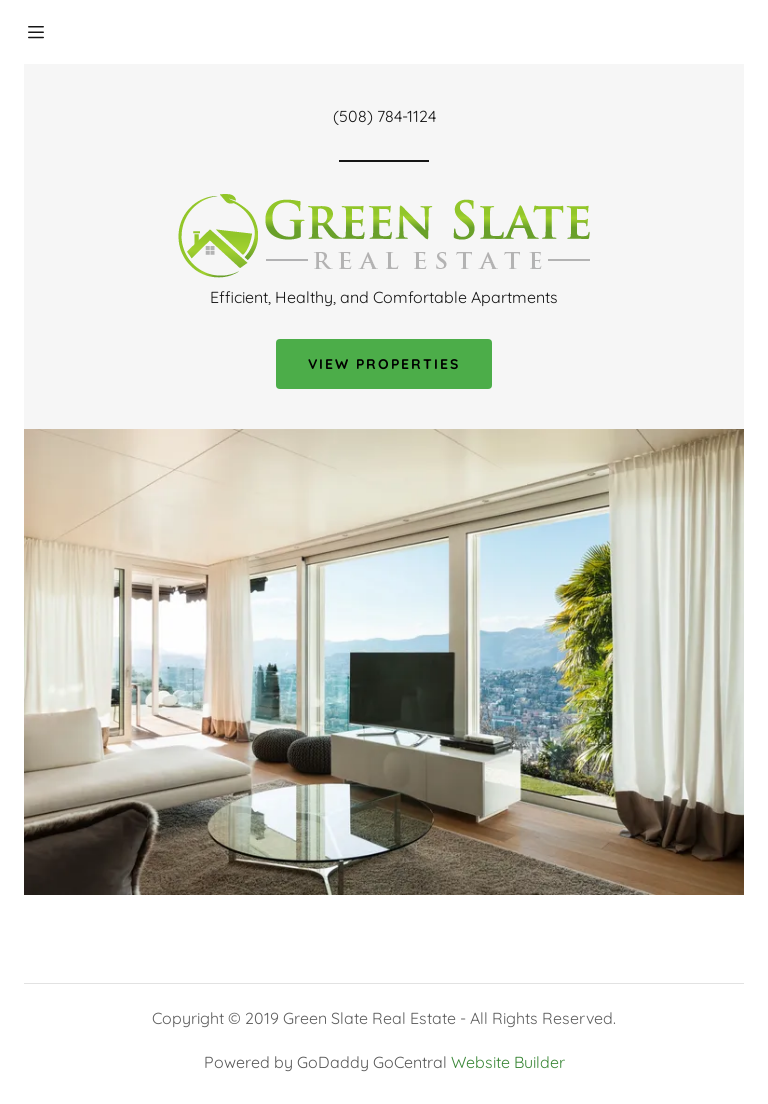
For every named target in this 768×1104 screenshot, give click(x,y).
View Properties (384, 364)
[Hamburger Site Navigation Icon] (57, 32)
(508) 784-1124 (384, 116)
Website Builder (508, 1062)
